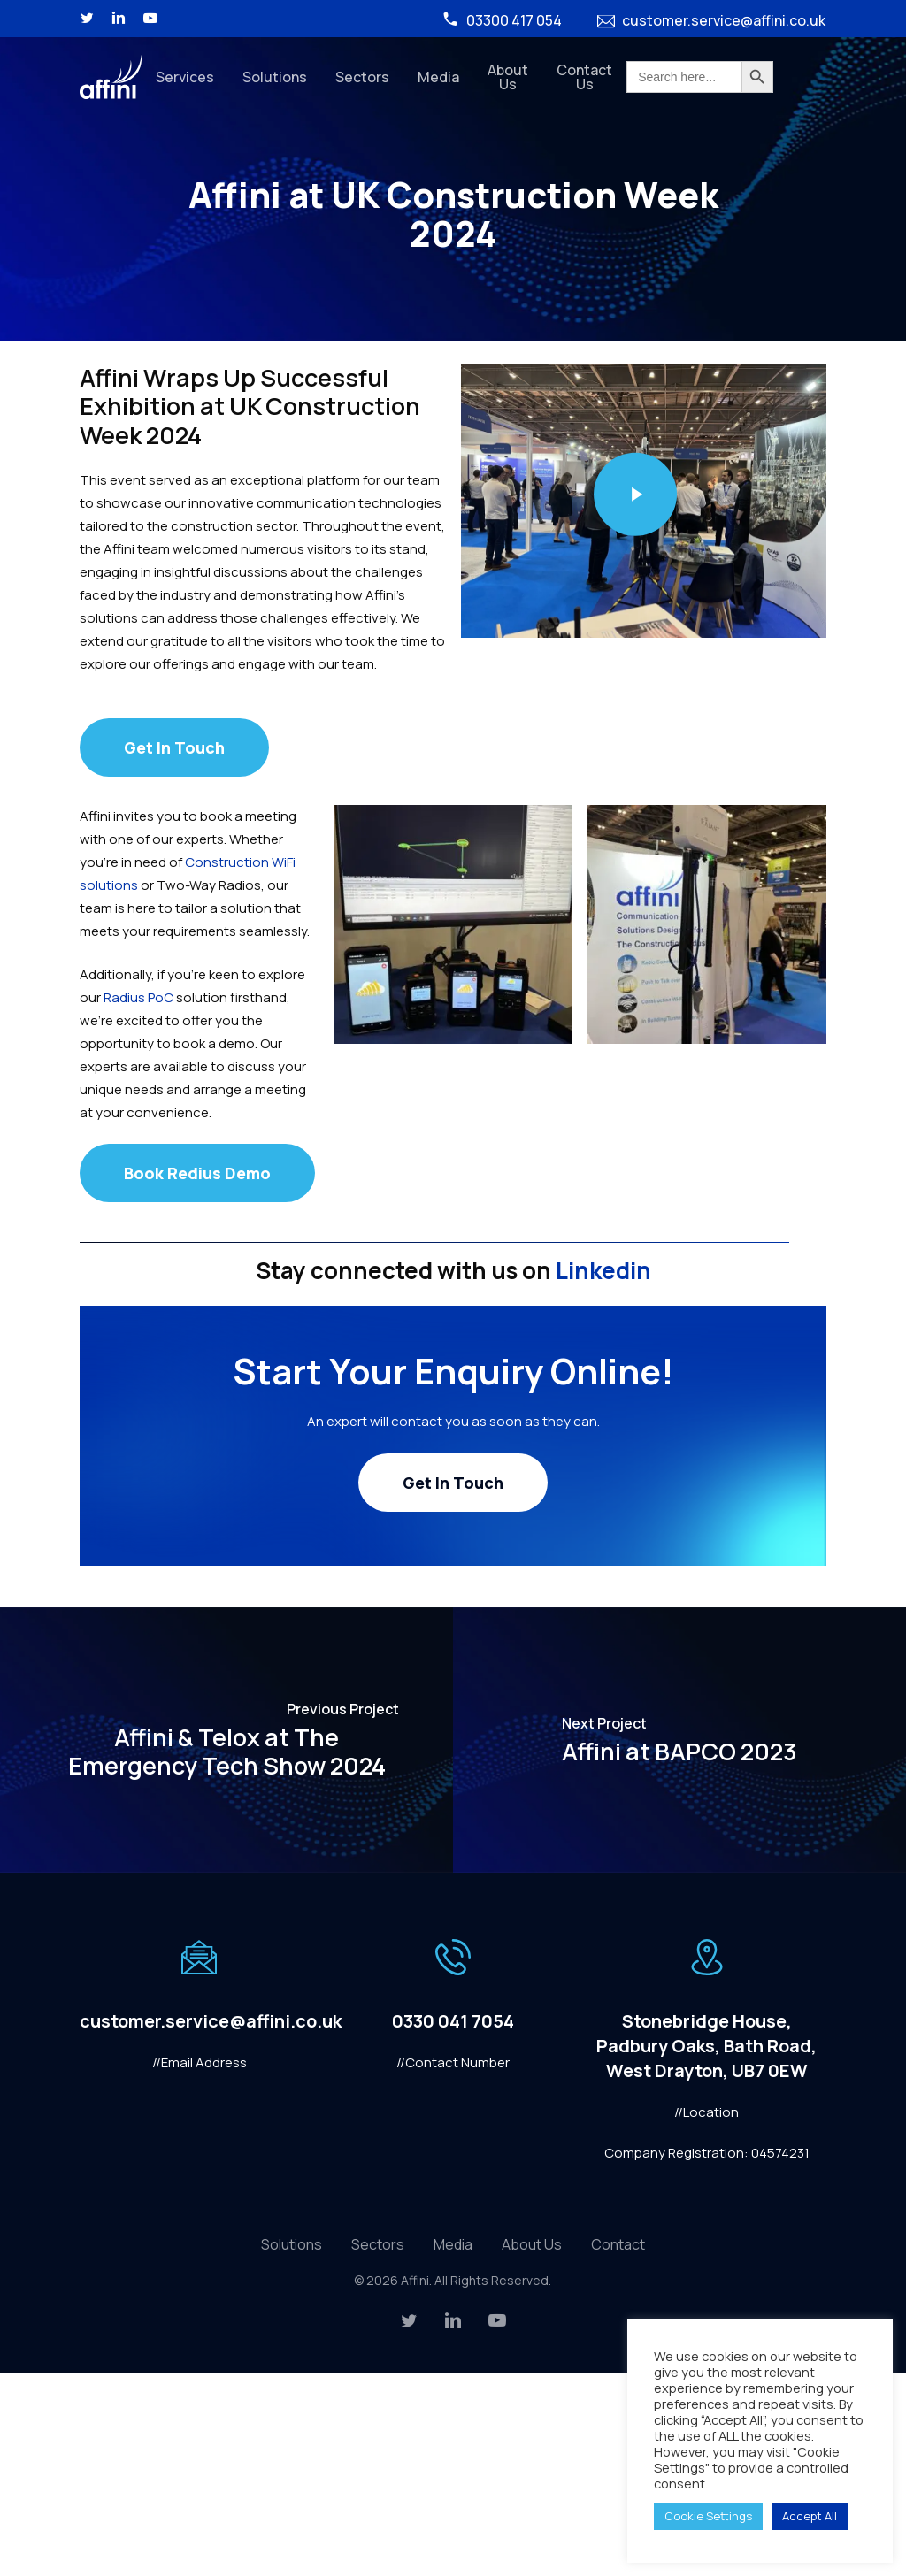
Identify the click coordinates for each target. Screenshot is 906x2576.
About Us (532, 2244)
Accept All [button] (809, 2516)
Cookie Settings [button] (708, 2516)
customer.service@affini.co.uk (711, 20)
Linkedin (601, 1270)
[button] (174, 747)
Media (453, 2244)
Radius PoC (138, 997)
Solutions (291, 2244)
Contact (618, 2244)
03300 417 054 (501, 20)
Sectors (377, 2244)
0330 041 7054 (453, 2021)
